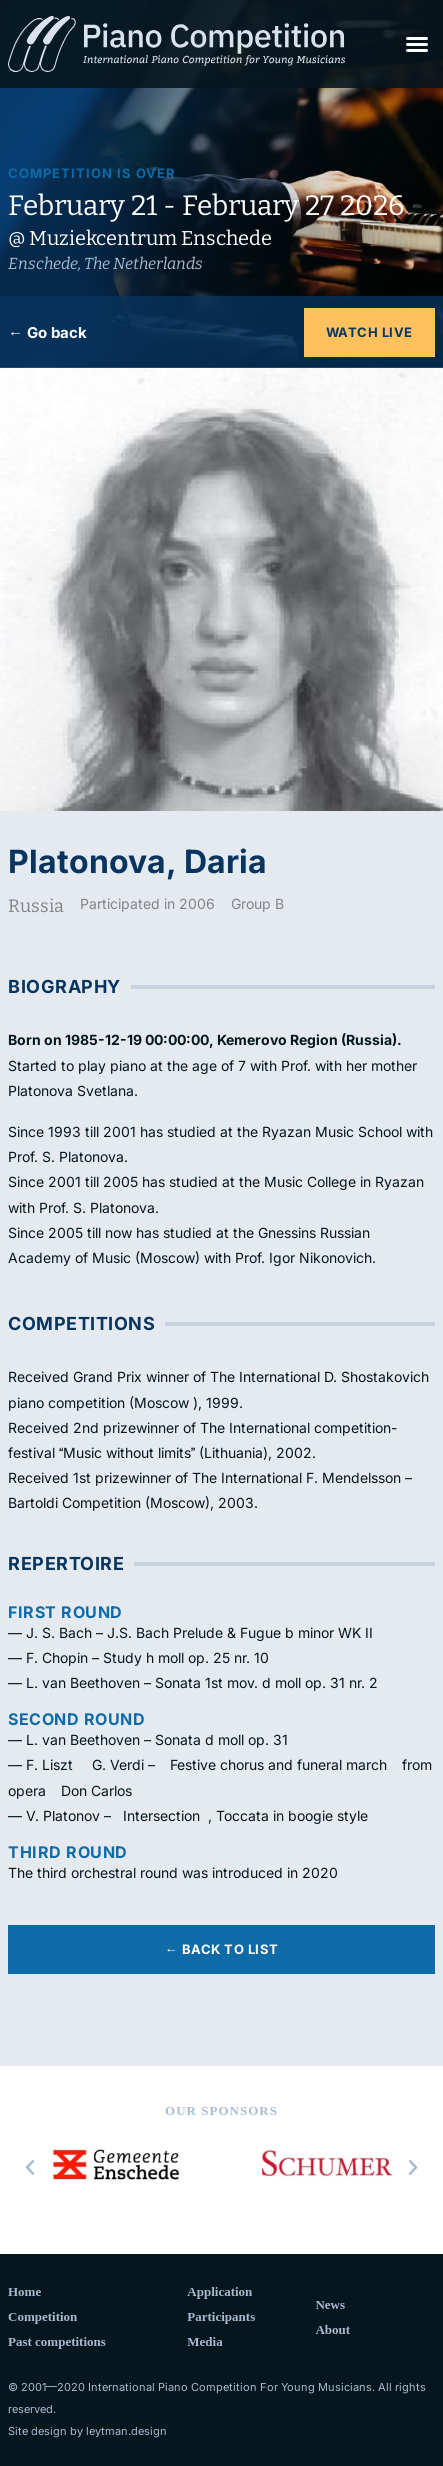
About (332, 2329)
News (330, 2304)
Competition (42, 2316)
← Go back (47, 332)
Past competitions (57, 2341)
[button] (417, 44)
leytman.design (126, 2431)
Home (24, 2291)
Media (204, 2341)
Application (219, 2291)
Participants (221, 2316)
